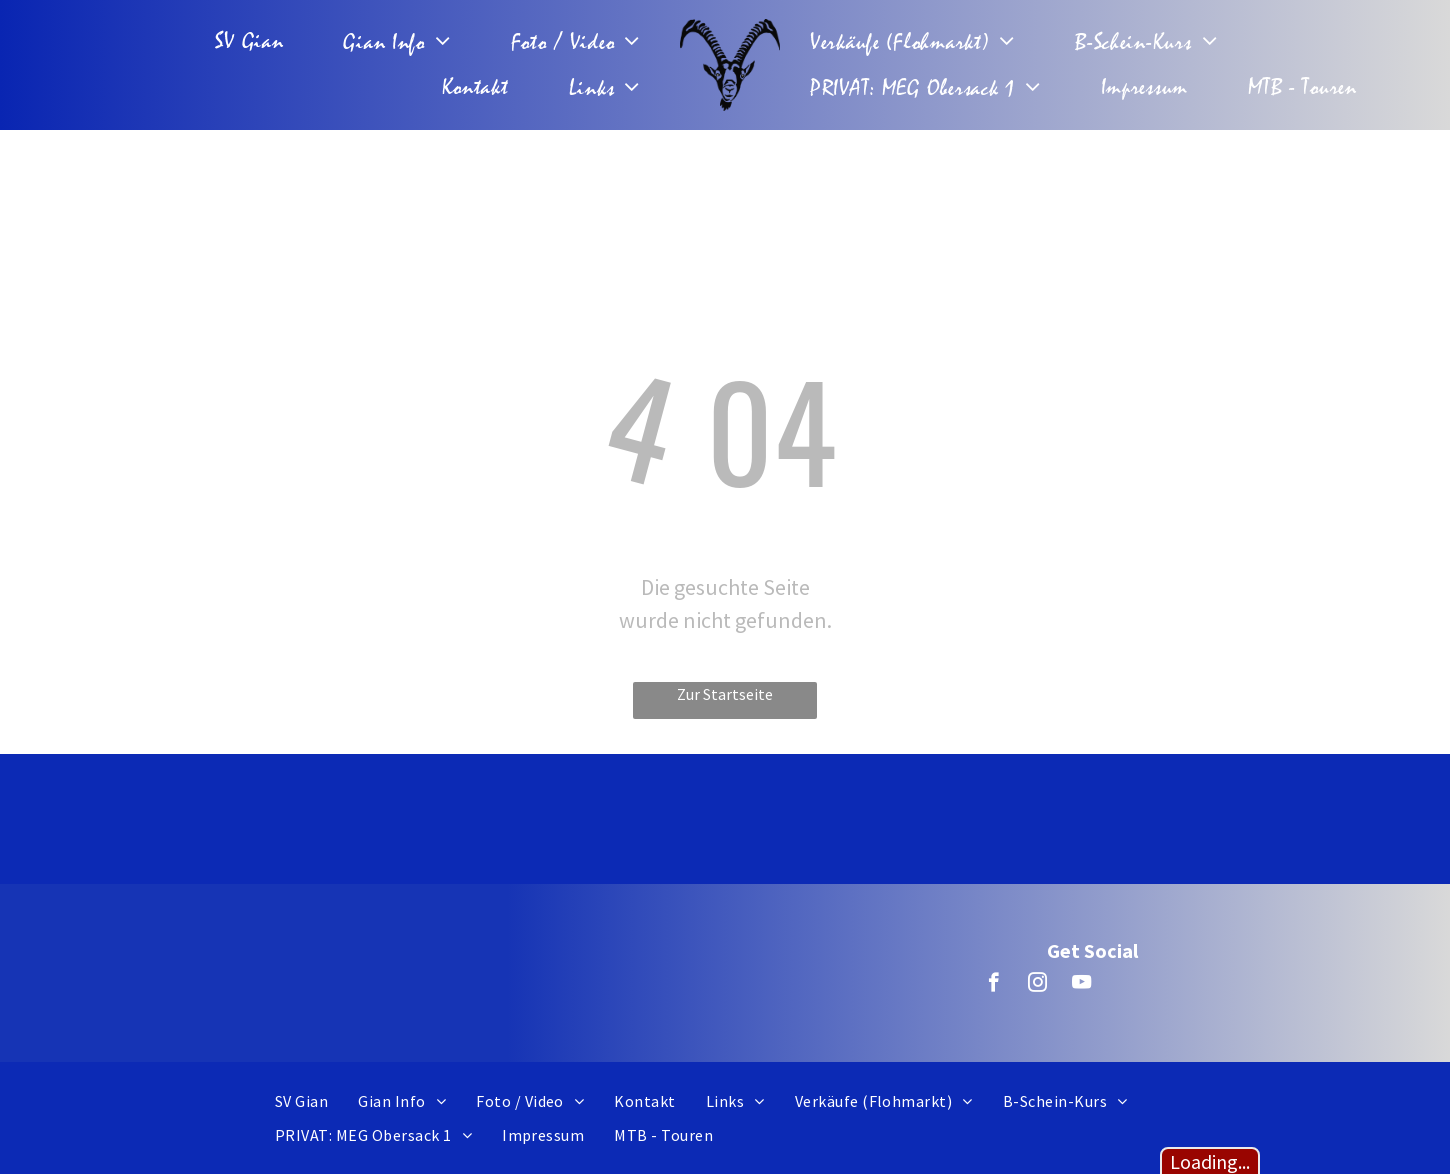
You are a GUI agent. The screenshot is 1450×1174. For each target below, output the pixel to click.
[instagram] (1037, 985)
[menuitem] (254, 42)
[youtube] (1081, 985)
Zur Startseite (725, 694)
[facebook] (993, 985)
